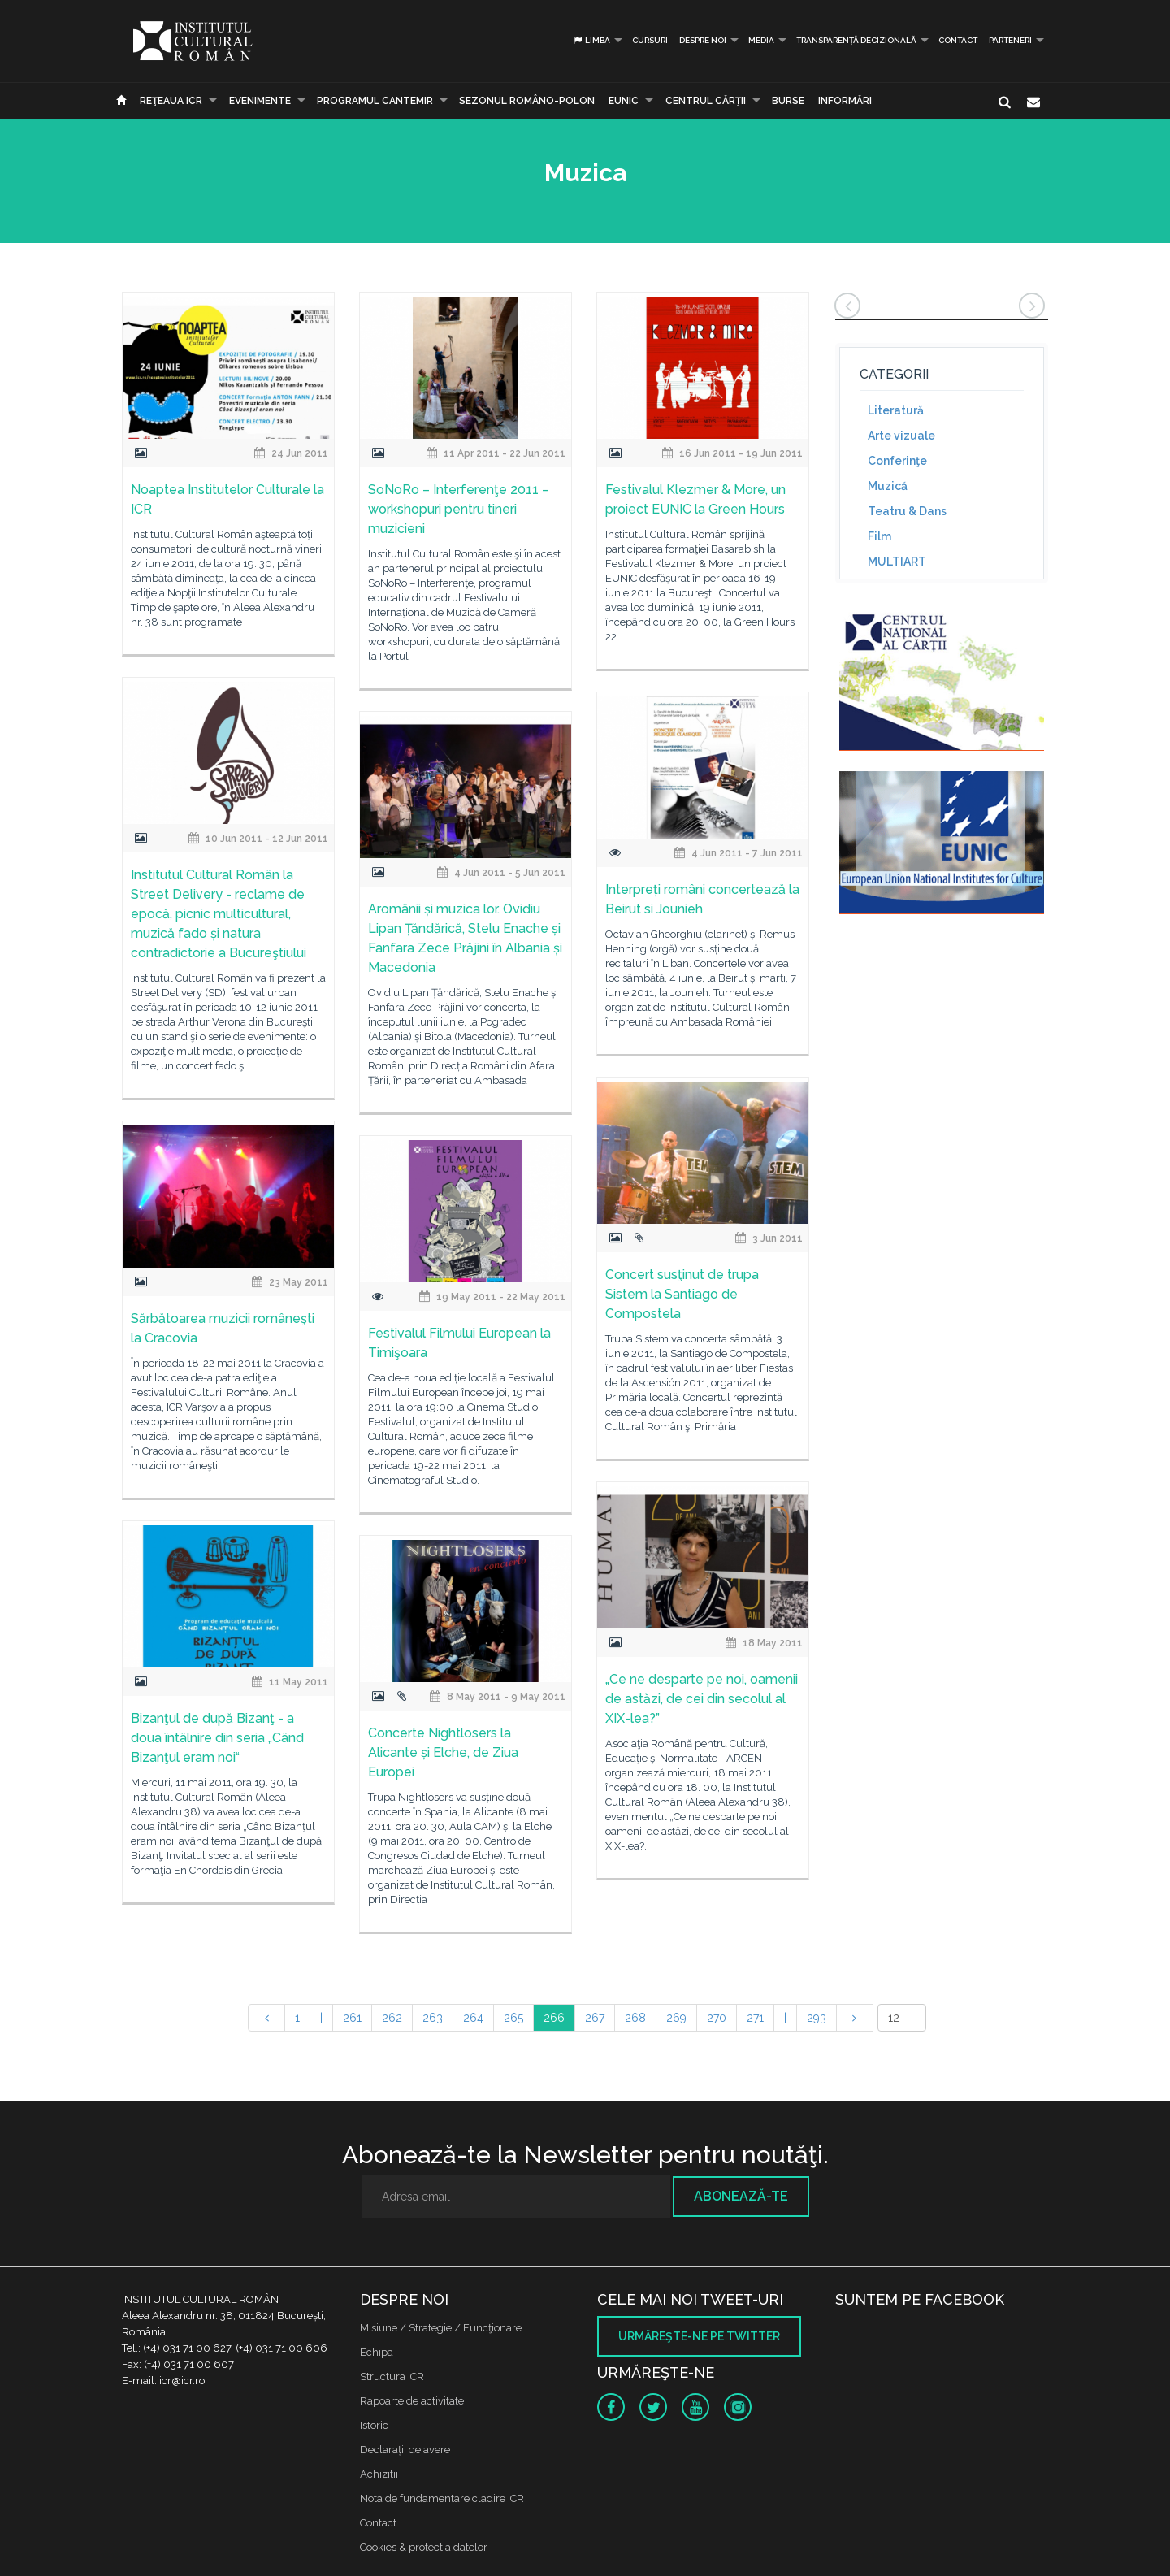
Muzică (888, 485)
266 (554, 2017)
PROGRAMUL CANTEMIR (375, 100)
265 (513, 2017)
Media (761, 40)
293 (816, 2017)
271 (755, 2017)
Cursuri (650, 40)
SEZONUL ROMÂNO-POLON (527, 100)
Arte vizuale (901, 435)
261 (352, 2017)
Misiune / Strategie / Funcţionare (441, 2328)
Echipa (376, 2352)
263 (432, 2017)
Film (879, 536)
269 (676, 2017)
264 (473, 2017)
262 (392, 2017)
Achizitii (379, 2474)
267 (594, 2017)
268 (635, 2017)
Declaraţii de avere (405, 2450)
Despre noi (702, 40)
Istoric (374, 2425)
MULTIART (897, 561)
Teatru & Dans (907, 511)
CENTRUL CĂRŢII (705, 100)
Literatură (896, 410)
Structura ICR (392, 2376)
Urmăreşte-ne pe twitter (699, 2336)
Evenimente (260, 100)
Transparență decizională (856, 40)
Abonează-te (741, 2196)
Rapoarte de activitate (412, 2401)
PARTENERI (1010, 40)
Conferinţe (897, 460)
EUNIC (624, 100)
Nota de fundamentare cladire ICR (442, 2498)
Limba (591, 40)
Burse (788, 100)
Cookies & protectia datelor (424, 2547)
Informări (845, 100)
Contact (957, 40)
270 (716, 2017)
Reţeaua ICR (171, 100)
